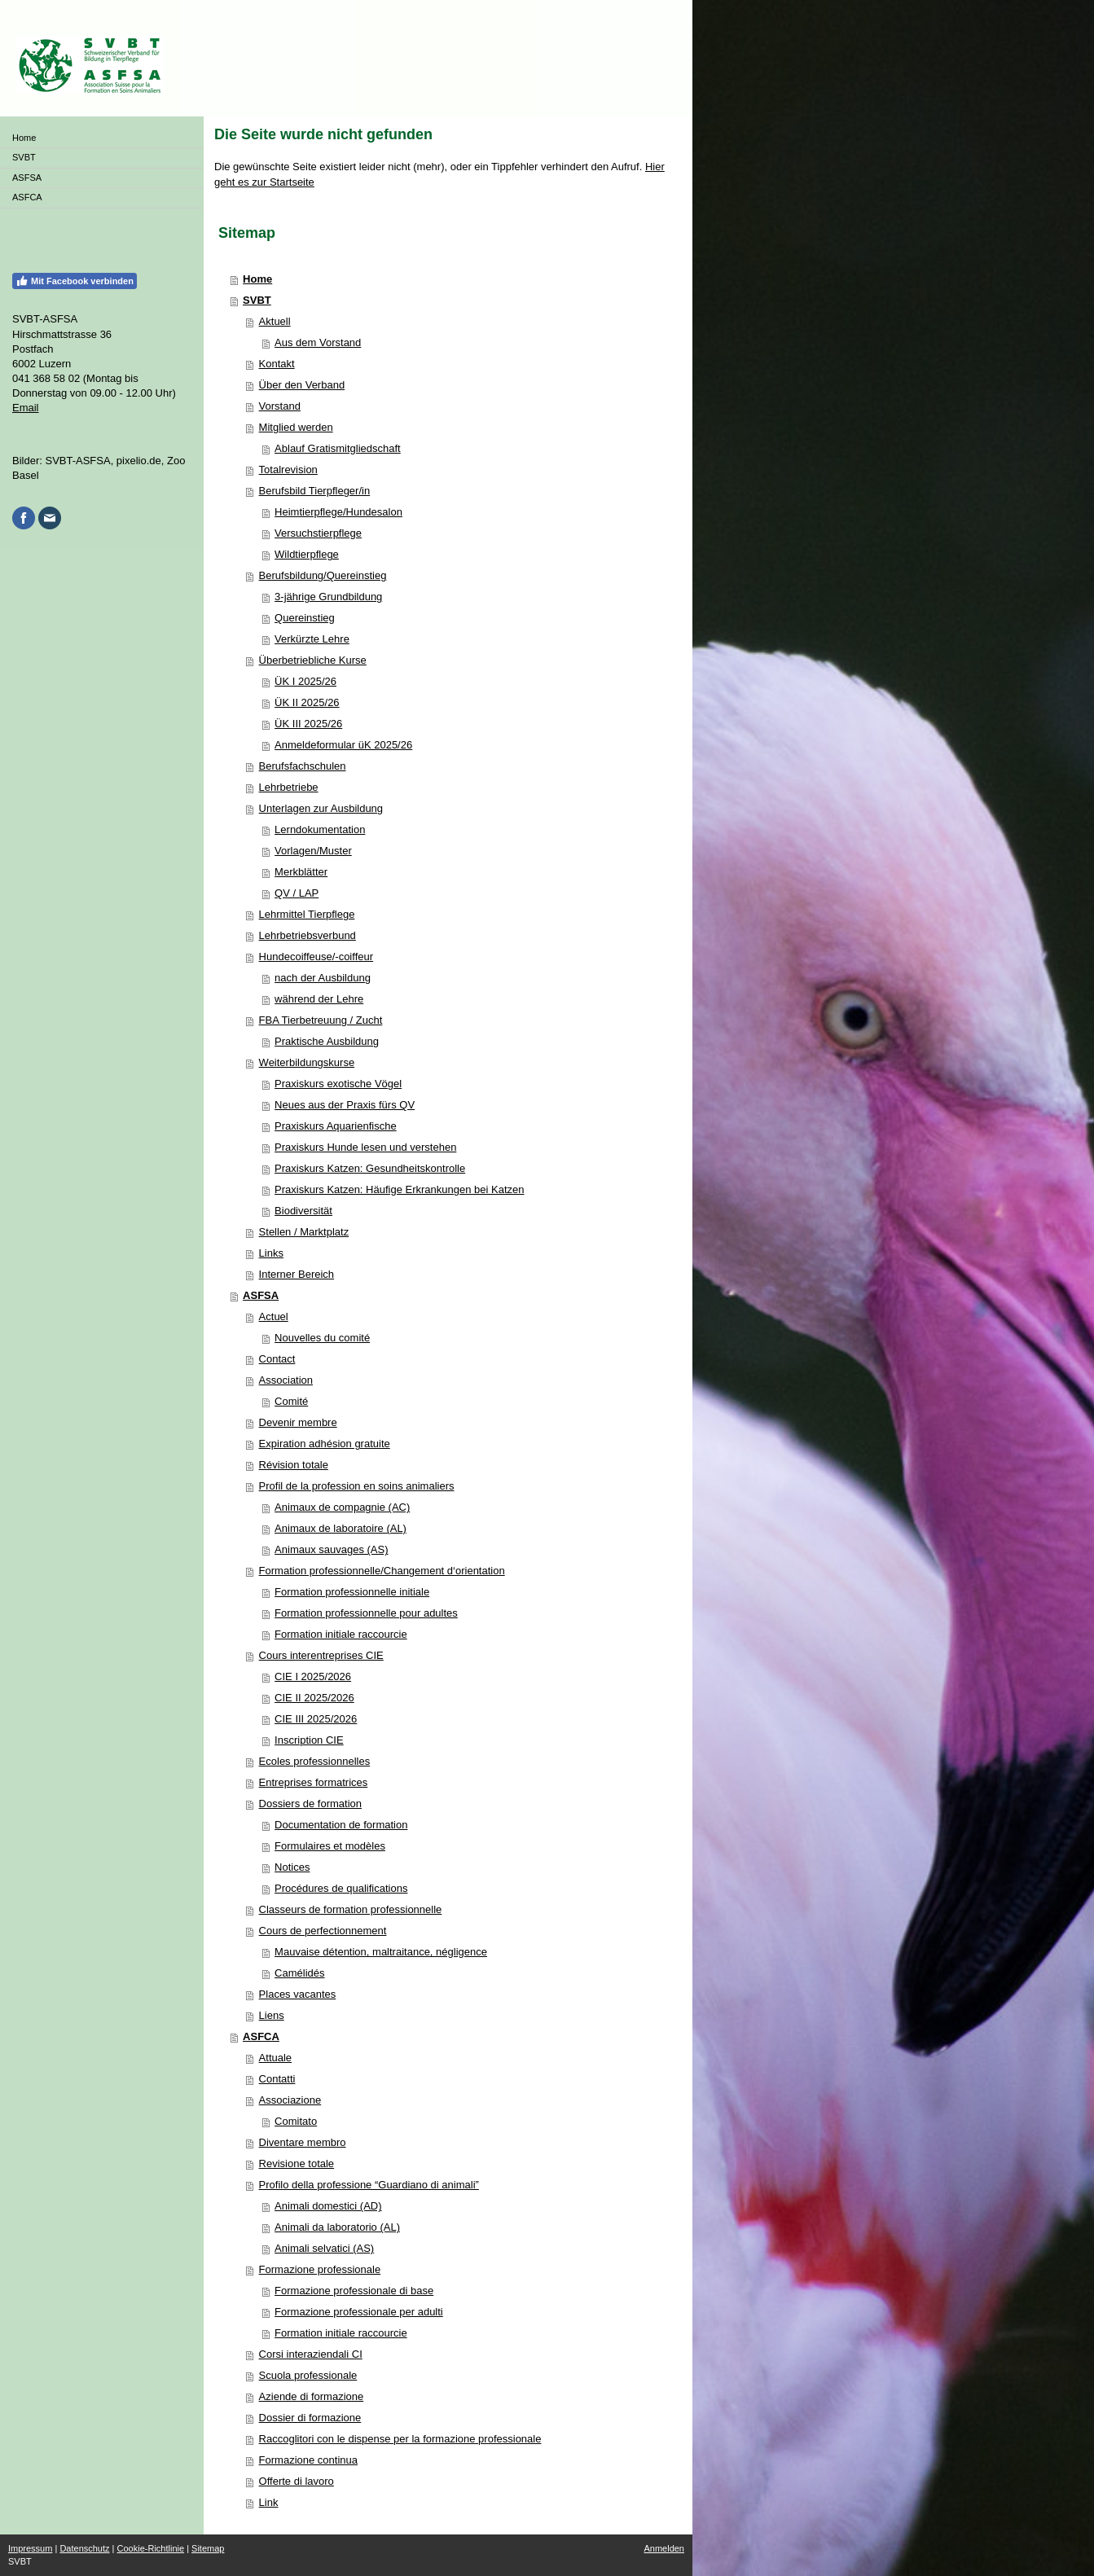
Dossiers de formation (310, 1803)
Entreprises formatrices (313, 1782)
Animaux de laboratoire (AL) (340, 1528)
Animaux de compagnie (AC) (342, 1507)
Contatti (277, 2079)
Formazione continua (308, 2460)
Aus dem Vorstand (318, 342)
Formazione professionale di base (354, 2290)
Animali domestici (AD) (328, 2206)
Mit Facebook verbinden (74, 280)
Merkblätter (301, 872)
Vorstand (280, 406)
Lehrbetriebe (289, 787)
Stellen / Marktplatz (304, 1232)
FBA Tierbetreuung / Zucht (321, 1020)
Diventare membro (302, 2142)
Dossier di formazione (310, 2417)
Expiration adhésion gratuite (324, 1443)
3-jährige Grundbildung (328, 596)
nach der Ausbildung (323, 978)
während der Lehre (319, 999)
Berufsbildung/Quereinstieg (323, 575)
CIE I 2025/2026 (313, 1676)
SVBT (257, 300)
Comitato (296, 2121)
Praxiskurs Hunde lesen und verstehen (365, 1147)
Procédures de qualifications (341, 1888)
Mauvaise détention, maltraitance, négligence (381, 1952)
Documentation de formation (341, 1825)
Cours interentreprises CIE (321, 1655)
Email (25, 408)
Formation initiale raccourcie (341, 1634)
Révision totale (293, 1465)
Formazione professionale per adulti (359, 2312)
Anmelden (664, 2548)
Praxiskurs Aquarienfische (336, 1126)
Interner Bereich (297, 1274)
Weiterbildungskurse (307, 1062)
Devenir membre (298, 1422)
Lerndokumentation (320, 829)
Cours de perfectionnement (323, 1930)
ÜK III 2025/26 (308, 724)
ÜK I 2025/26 (305, 681)
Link (269, 2502)
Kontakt (277, 364)
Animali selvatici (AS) (324, 2248)
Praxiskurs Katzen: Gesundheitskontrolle (370, 1168)
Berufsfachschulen (302, 766)
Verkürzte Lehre (312, 639)
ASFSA (261, 1295)
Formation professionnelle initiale (352, 1592)
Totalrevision (288, 469)
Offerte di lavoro (296, 2481)
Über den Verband (302, 385)
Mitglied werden (296, 427)
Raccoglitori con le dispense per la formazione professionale (400, 2439)
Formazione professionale (320, 2269)
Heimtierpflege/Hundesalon (338, 512)
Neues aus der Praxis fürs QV (345, 1105)
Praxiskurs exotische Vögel (338, 1083)
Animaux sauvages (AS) (331, 1549)
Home (257, 279)
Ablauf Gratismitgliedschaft (338, 448)
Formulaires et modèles (330, 1846)
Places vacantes (297, 1994)
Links (271, 1253)
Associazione (290, 2100)
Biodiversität (303, 1211)
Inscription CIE (309, 1740)
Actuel (273, 1316)
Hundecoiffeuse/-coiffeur (316, 956)
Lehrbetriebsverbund (307, 935)
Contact (277, 1359)
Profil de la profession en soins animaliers (357, 1486)
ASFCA (261, 2036)
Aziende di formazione (311, 2396)
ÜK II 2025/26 (307, 702)
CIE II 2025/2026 (314, 1698)
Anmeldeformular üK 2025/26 (343, 745)
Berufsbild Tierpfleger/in (315, 491)
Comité (291, 1401)
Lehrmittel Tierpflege (307, 914)
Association (286, 1380)
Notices (292, 1867)
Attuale (275, 2058)
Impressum (30, 2548)
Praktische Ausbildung (327, 1041)
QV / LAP (297, 893)
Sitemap (207, 2548)
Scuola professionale (308, 2375)
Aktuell (275, 321)
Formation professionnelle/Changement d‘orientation (382, 1570)
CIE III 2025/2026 (316, 1719)
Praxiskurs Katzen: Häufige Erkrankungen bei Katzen (399, 1189)
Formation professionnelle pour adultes (366, 1613)
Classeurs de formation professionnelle (350, 1909)
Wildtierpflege (307, 554)
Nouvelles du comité (322, 1338)
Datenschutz (84, 2548)
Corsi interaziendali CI (310, 2354)
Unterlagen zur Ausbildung (321, 808)
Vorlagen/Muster (313, 851)
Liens (271, 2015)
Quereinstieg (305, 618)
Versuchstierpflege (318, 533)
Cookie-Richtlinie (151, 2548)
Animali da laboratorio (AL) (337, 2227)
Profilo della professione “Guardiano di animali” (369, 2185)
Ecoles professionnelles (315, 1761)
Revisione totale (297, 2163)
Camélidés (299, 1973)
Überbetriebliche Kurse (313, 660)
